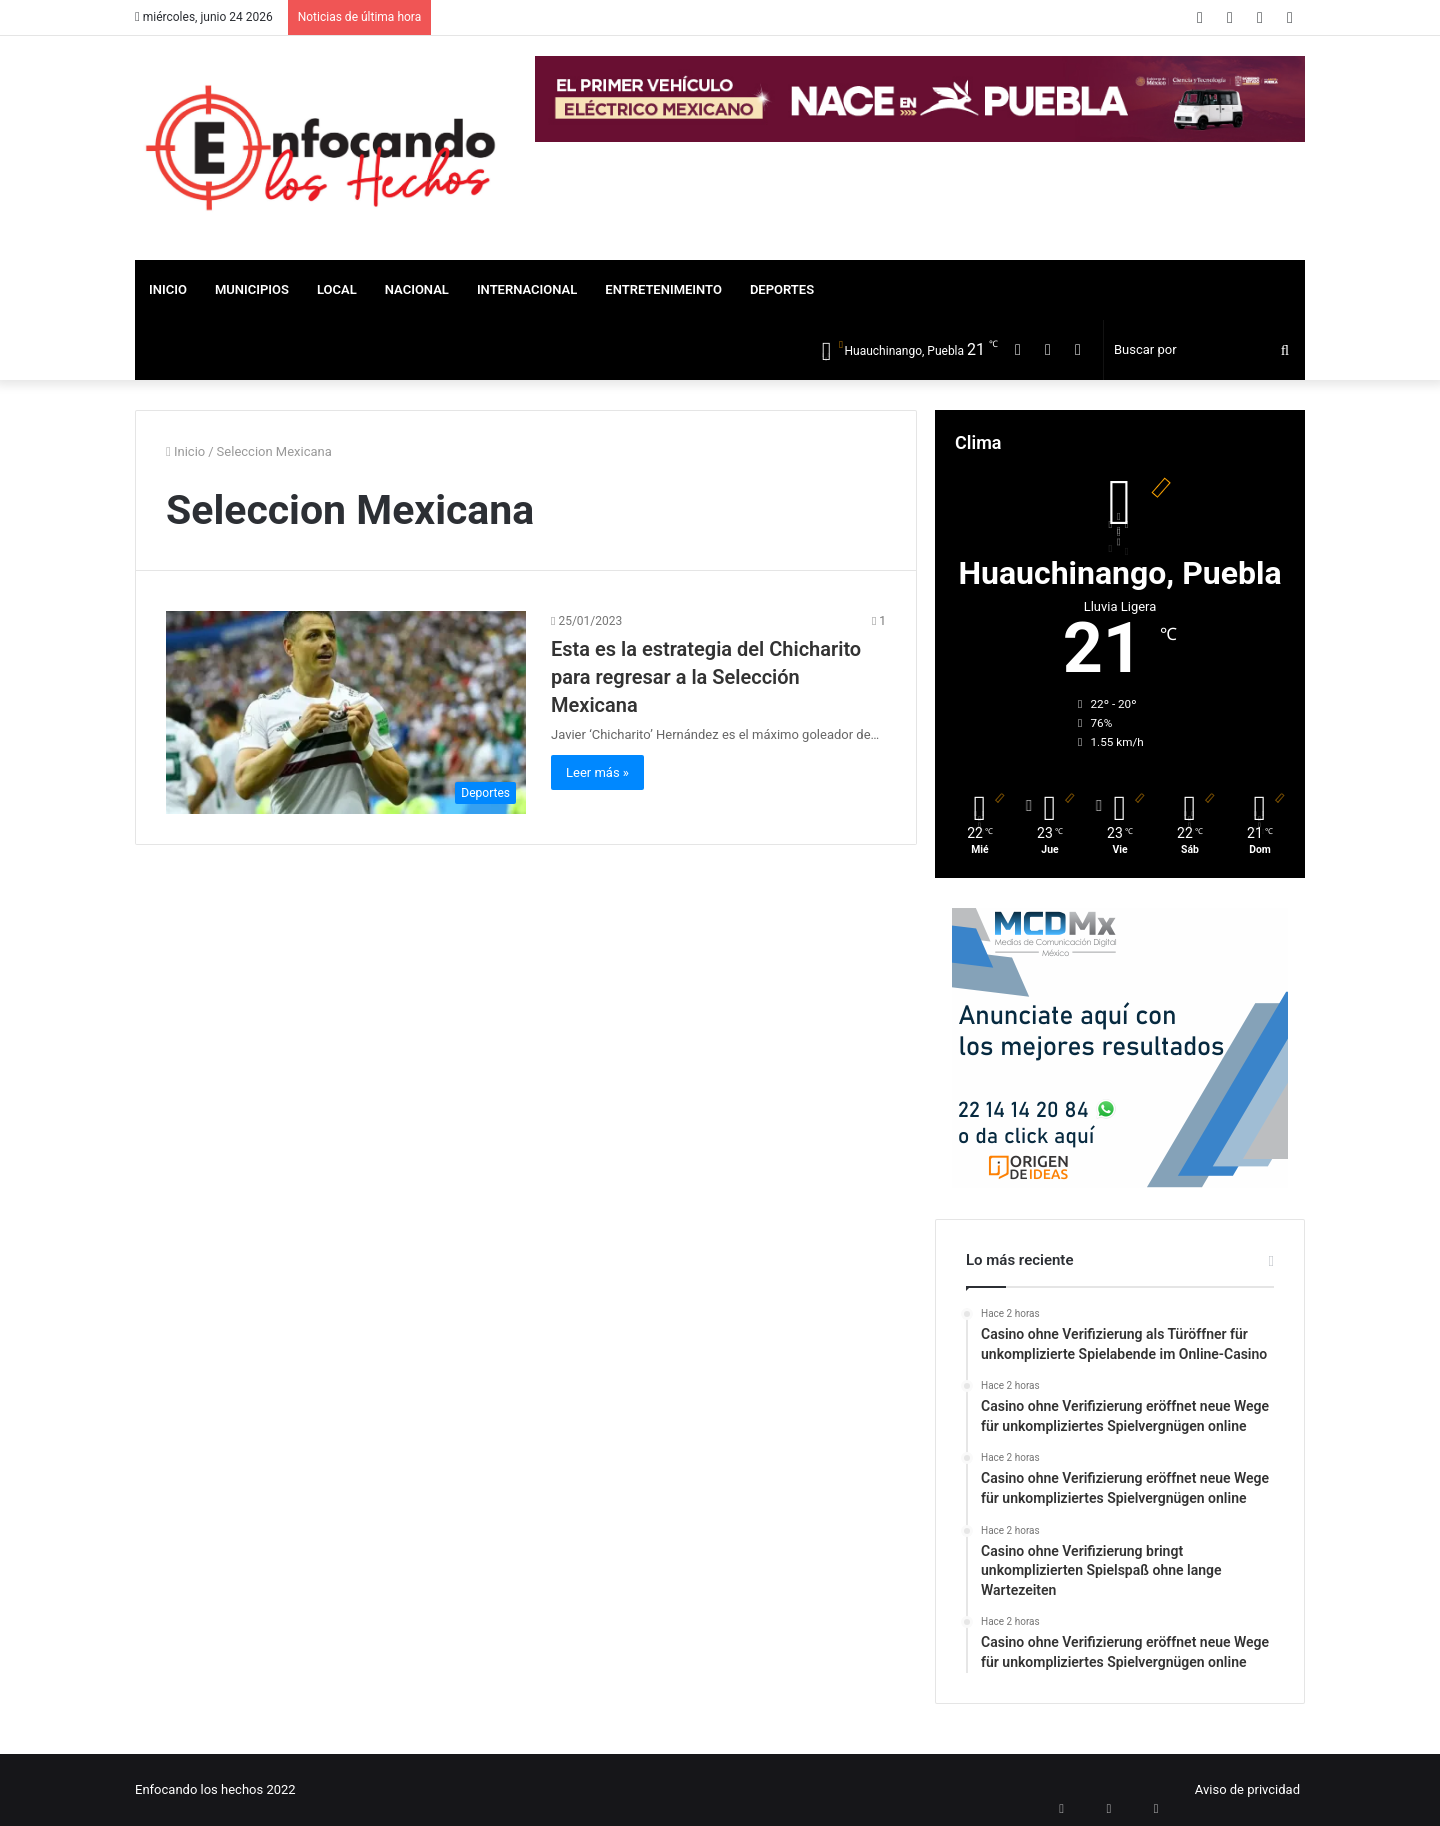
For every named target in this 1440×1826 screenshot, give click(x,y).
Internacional (527, 289)
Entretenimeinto (663, 289)
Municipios (252, 289)
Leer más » (597, 772)
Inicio (168, 289)
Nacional (417, 289)
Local (337, 289)
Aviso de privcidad (1247, 1789)
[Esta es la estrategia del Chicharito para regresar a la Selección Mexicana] (346, 712)
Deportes (782, 289)
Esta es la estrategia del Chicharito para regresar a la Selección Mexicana (706, 677)
